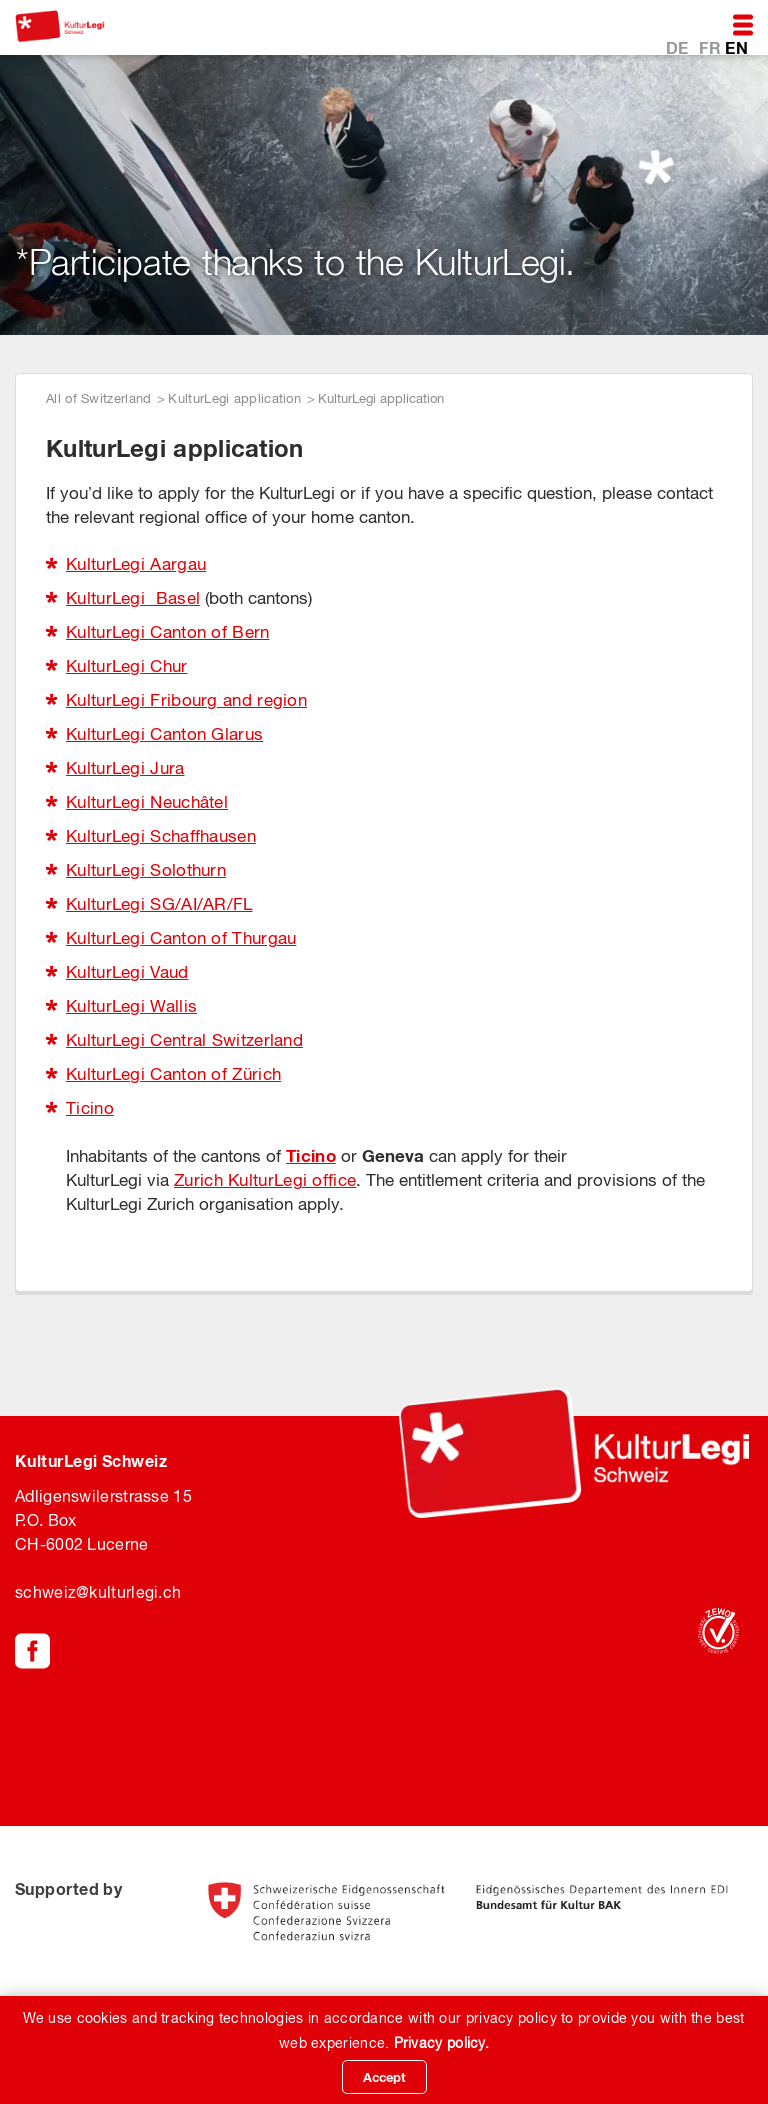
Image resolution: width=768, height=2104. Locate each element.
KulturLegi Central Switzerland (184, 1040)
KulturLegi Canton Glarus (164, 734)
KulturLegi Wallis (131, 1006)
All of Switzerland (98, 398)
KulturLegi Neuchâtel (147, 802)
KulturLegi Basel (133, 598)
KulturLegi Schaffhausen (161, 836)
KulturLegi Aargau (136, 564)
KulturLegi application (234, 398)
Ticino (90, 1108)
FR (712, 46)
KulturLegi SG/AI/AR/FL (159, 904)
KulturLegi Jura (125, 768)
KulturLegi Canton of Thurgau (181, 938)
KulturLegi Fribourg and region (186, 700)
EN (736, 46)
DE (679, 46)
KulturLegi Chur (127, 666)
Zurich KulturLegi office (265, 1180)
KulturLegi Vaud (127, 972)
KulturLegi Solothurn (146, 870)
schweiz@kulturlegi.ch (98, 1592)
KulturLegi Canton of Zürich (173, 1074)
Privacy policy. (442, 2043)
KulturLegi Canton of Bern (168, 632)
